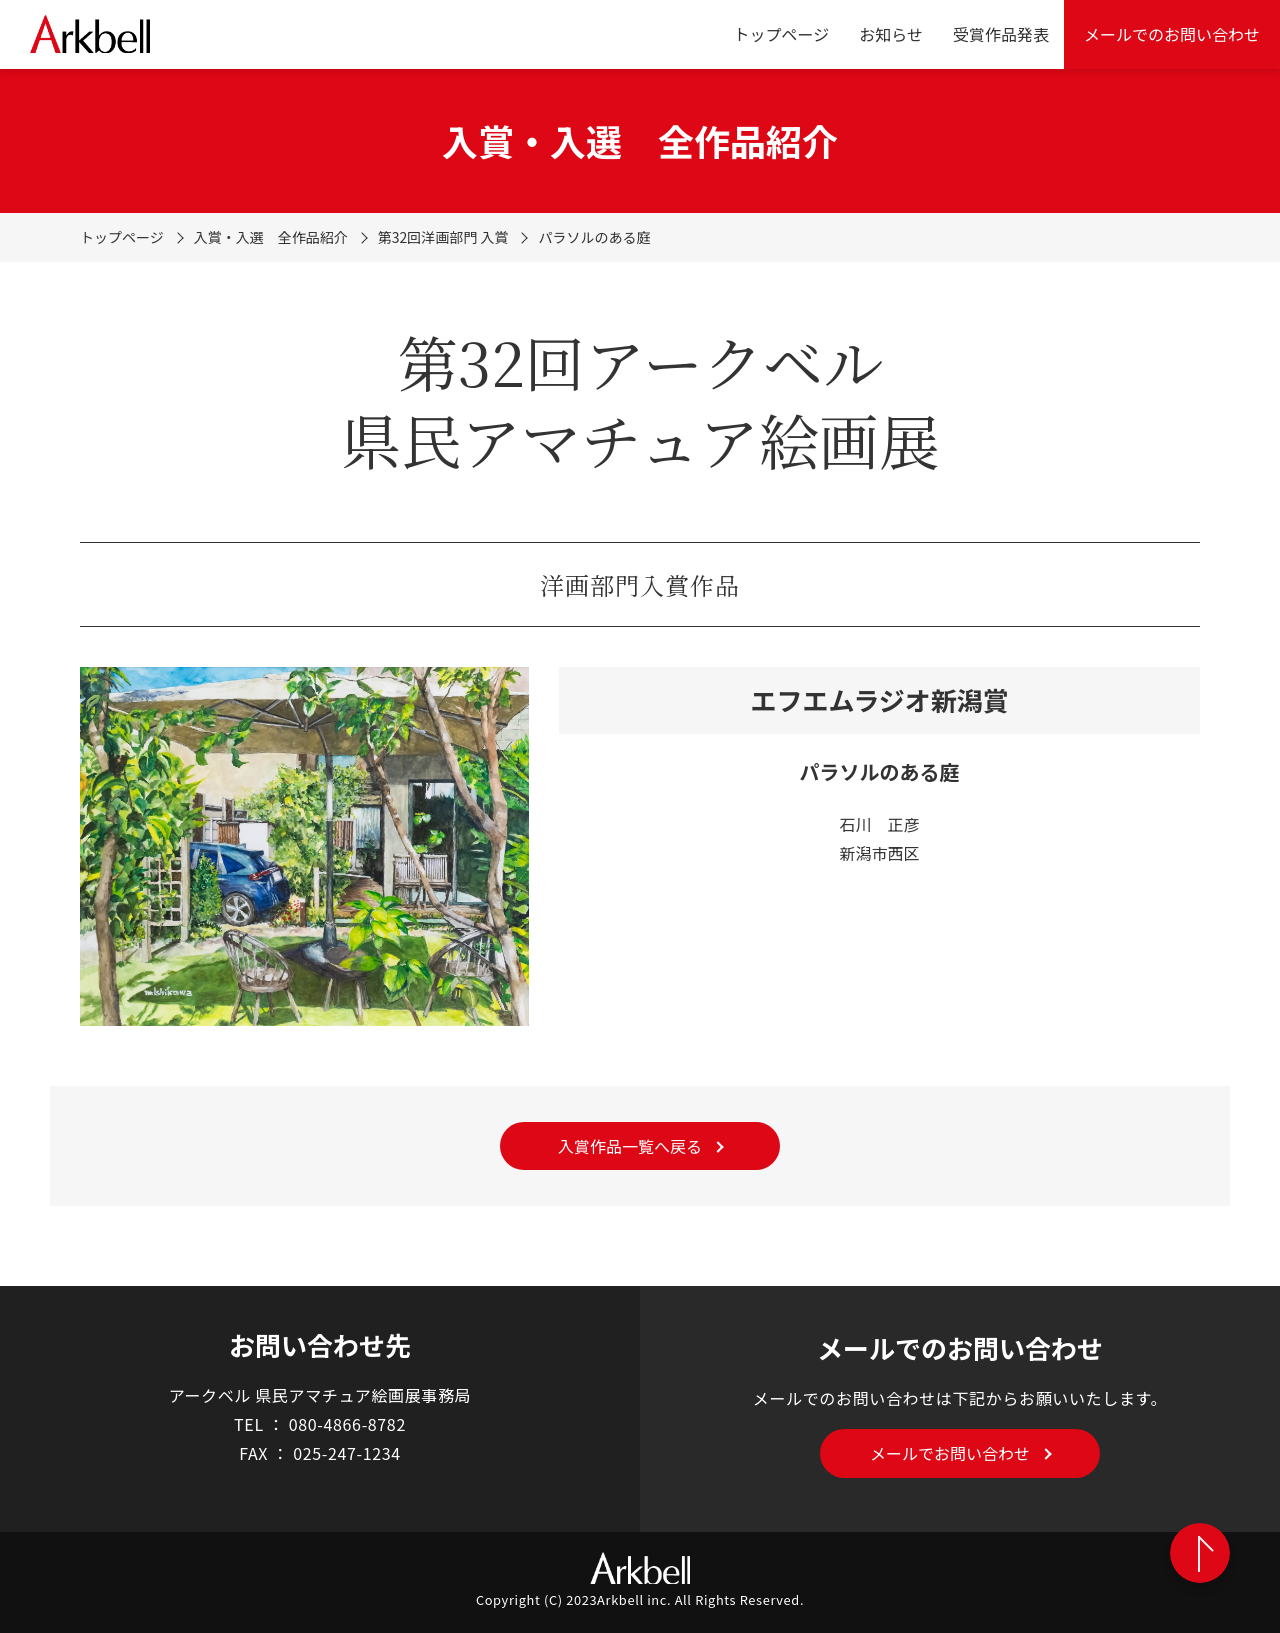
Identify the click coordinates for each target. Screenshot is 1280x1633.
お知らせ (891, 34)
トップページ (782, 34)
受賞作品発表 (1001, 34)
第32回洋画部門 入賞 (443, 237)
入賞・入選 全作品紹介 (271, 237)
